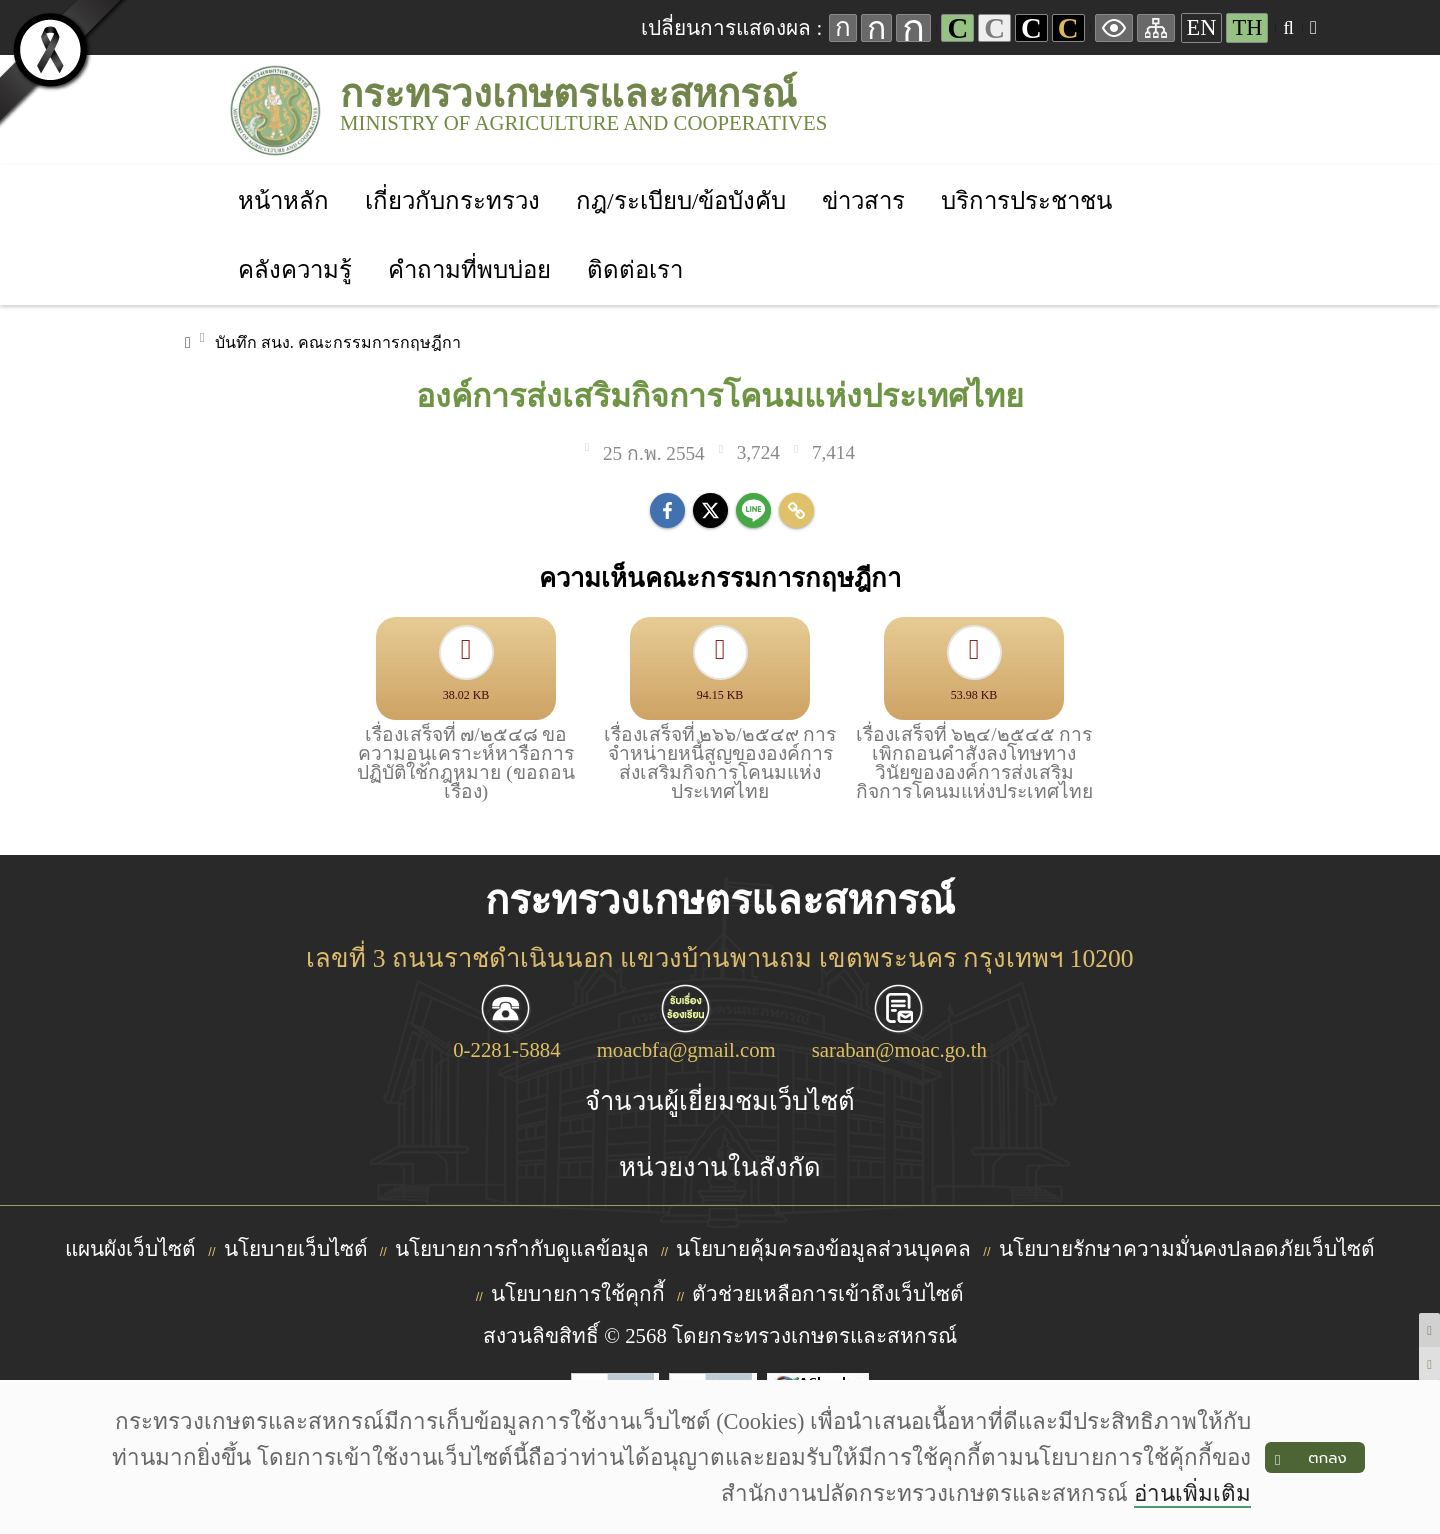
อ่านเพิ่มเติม (1192, 1493)
